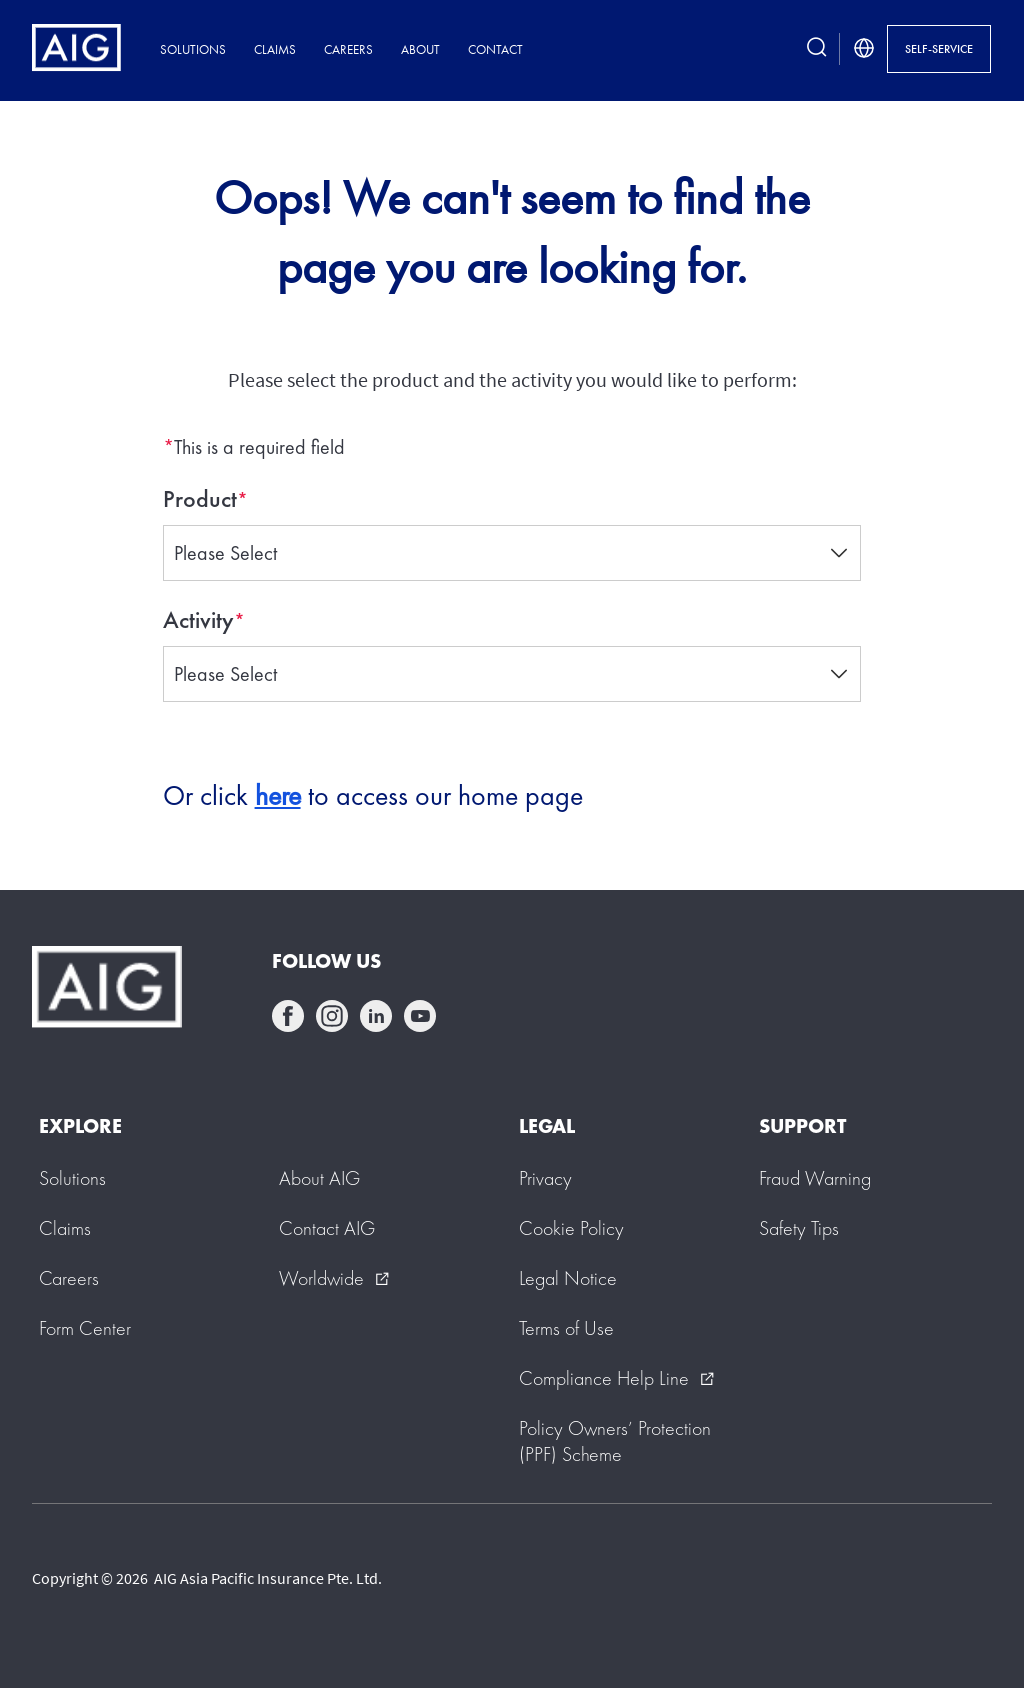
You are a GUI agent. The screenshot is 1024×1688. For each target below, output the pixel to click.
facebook (288, 1016)
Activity (198, 620)
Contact (495, 49)
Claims (275, 49)
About (420, 49)
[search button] (817, 49)
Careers (348, 49)
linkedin (376, 1016)
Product (200, 499)
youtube (420, 1016)
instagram (332, 1016)
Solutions (193, 49)
